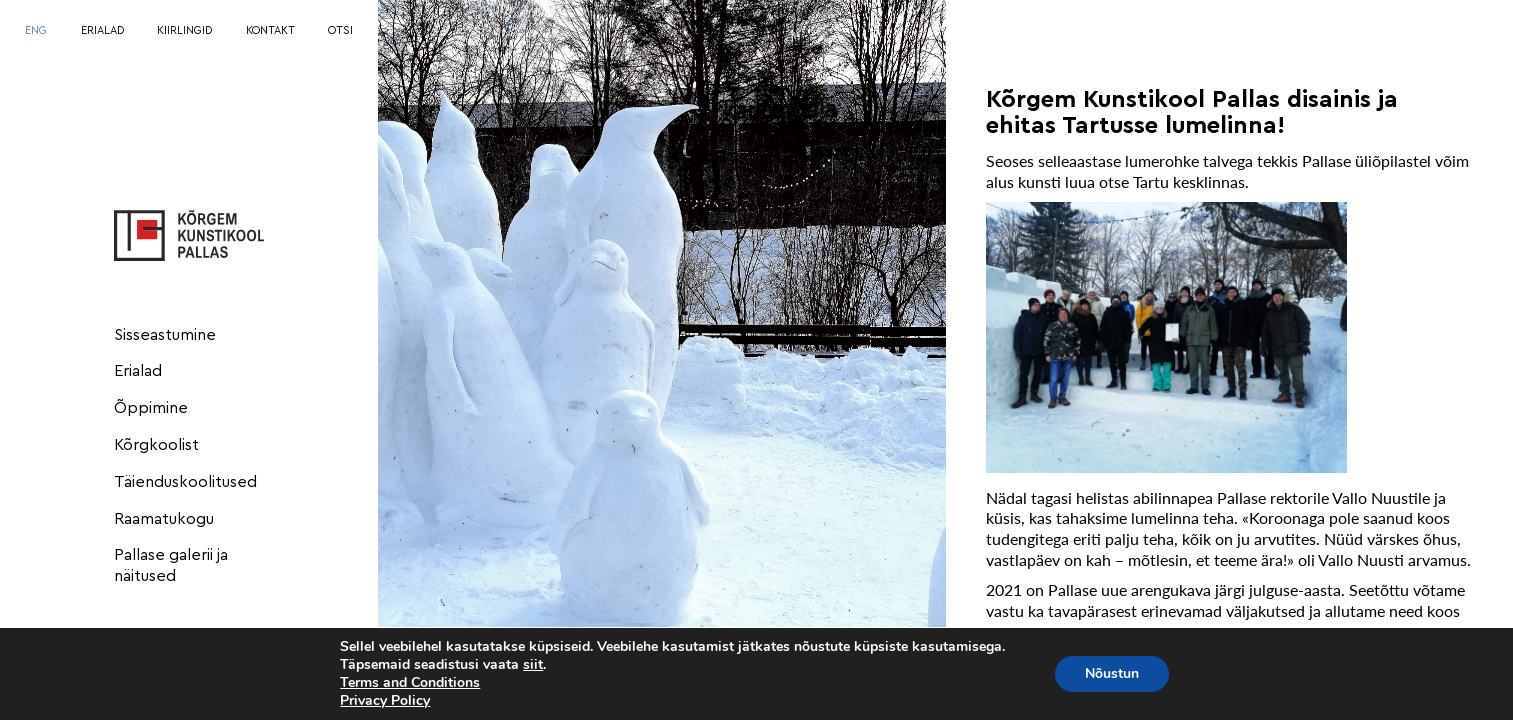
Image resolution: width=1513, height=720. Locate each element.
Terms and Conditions (410, 682)
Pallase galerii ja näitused (171, 565)
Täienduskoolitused (185, 482)
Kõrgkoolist (156, 445)
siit (533, 665)
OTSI (340, 30)
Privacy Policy (385, 700)
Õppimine (151, 408)
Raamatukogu (164, 519)
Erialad (138, 371)
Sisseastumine (165, 335)
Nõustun (1112, 673)
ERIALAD (102, 30)
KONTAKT (270, 30)
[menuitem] (36, 31)
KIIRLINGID (184, 30)
